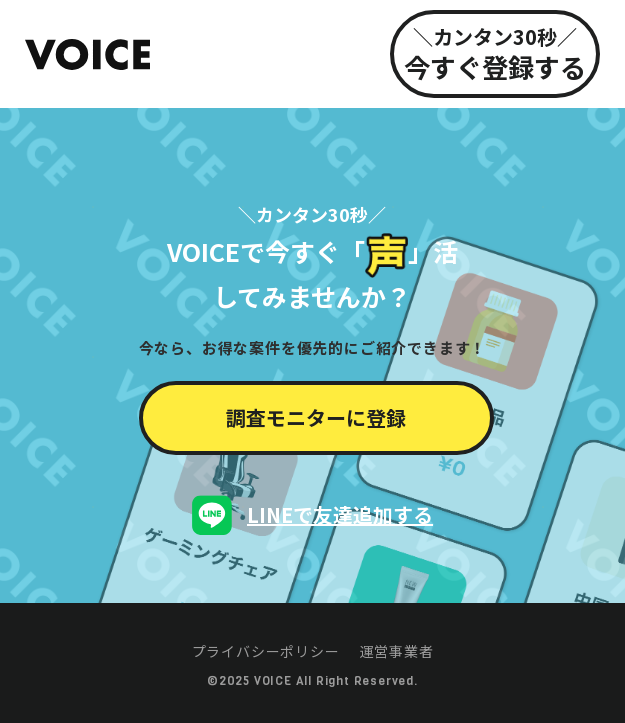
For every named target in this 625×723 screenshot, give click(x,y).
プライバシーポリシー (266, 651)
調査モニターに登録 (316, 417)
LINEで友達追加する (340, 514)
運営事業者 (397, 651)
